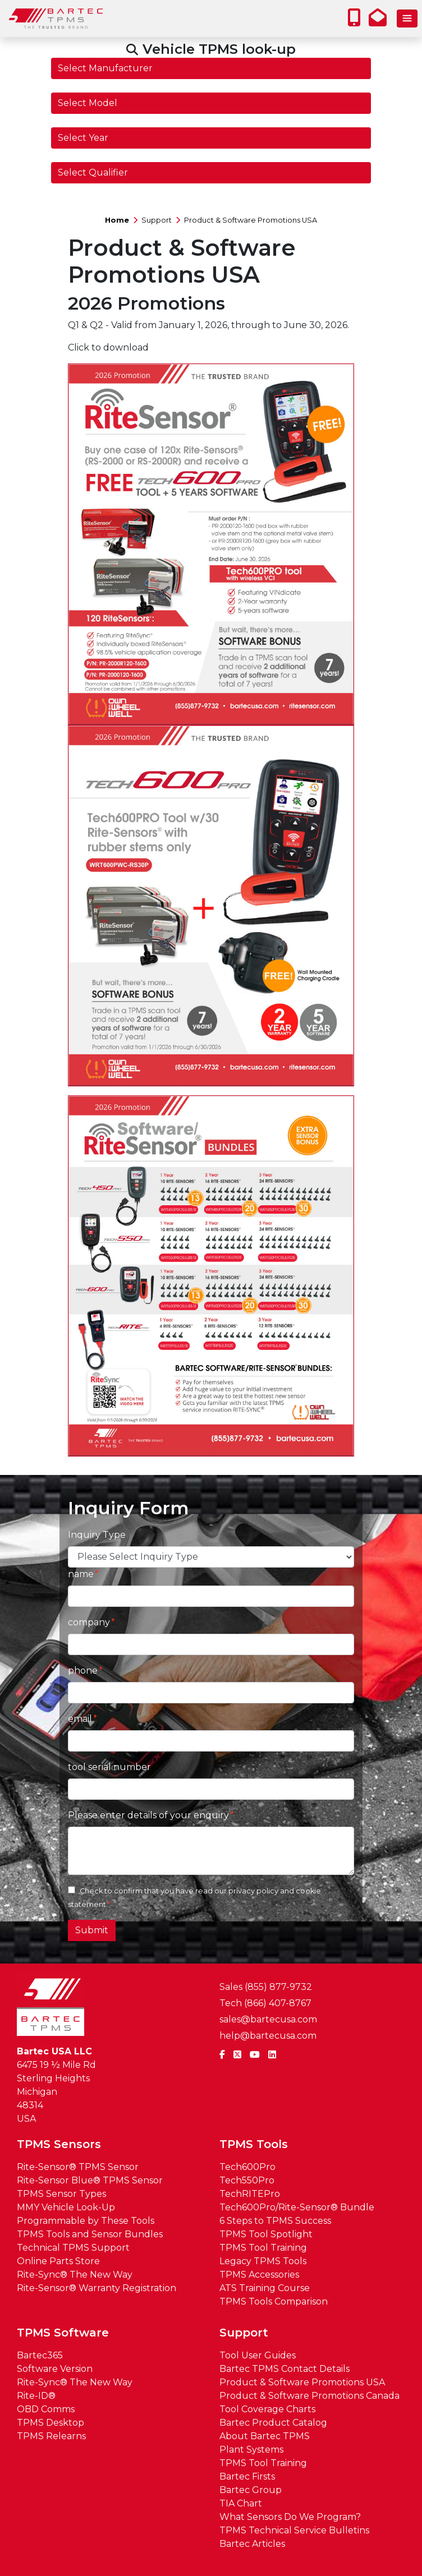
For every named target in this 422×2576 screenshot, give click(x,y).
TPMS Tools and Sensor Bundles (90, 2234)
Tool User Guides (257, 2355)
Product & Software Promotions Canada (309, 2395)
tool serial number (109, 1767)
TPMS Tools (253, 2144)
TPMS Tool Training (263, 2247)
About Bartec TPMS (264, 2436)
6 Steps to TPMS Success (275, 2220)
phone (83, 1670)
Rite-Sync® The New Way (74, 2274)
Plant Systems (251, 2449)
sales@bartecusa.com (268, 2019)
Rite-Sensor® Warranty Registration (96, 2288)
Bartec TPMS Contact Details (284, 2368)
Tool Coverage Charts (267, 2409)
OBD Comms (46, 2409)
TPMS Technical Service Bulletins (294, 2530)
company (89, 1622)
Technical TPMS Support (73, 2247)
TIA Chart (240, 2503)
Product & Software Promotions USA (250, 220)
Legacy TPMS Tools (262, 2261)
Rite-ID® (36, 2395)
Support (156, 220)
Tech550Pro (246, 2180)
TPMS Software (63, 2332)
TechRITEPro (249, 2193)
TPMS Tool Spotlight (266, 2234)
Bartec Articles (252, 2543)
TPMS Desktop (50, 2422)
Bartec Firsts (247, 2476)
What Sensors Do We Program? (290, 2517)
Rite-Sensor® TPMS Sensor (78, 2167)
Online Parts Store (58, 2261)
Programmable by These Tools (85, 2220)
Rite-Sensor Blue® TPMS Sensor (90, 2180)
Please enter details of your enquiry (148, 1815)
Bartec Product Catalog (273, 2422)
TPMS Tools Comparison (273, 2301)
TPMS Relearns (51, 2436)
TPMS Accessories (259, 2274)
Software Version (55, 2368)
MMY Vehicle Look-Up (66, 2207)
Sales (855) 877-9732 (265, 1986)
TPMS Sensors (59, 2144)
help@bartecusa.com (267, 2035)
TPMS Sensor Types (61, 2193)
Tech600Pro (247, 2167)
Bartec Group (250, 2490)
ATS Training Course (264, 2288)
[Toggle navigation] (407, 18)
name (81, 1574)
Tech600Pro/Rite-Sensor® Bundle (296, 2207)
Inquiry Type (97, 1534)
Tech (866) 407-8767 (265, 2003)
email (80, 1718)
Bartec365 (40, 2355)
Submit (91, 1930)
